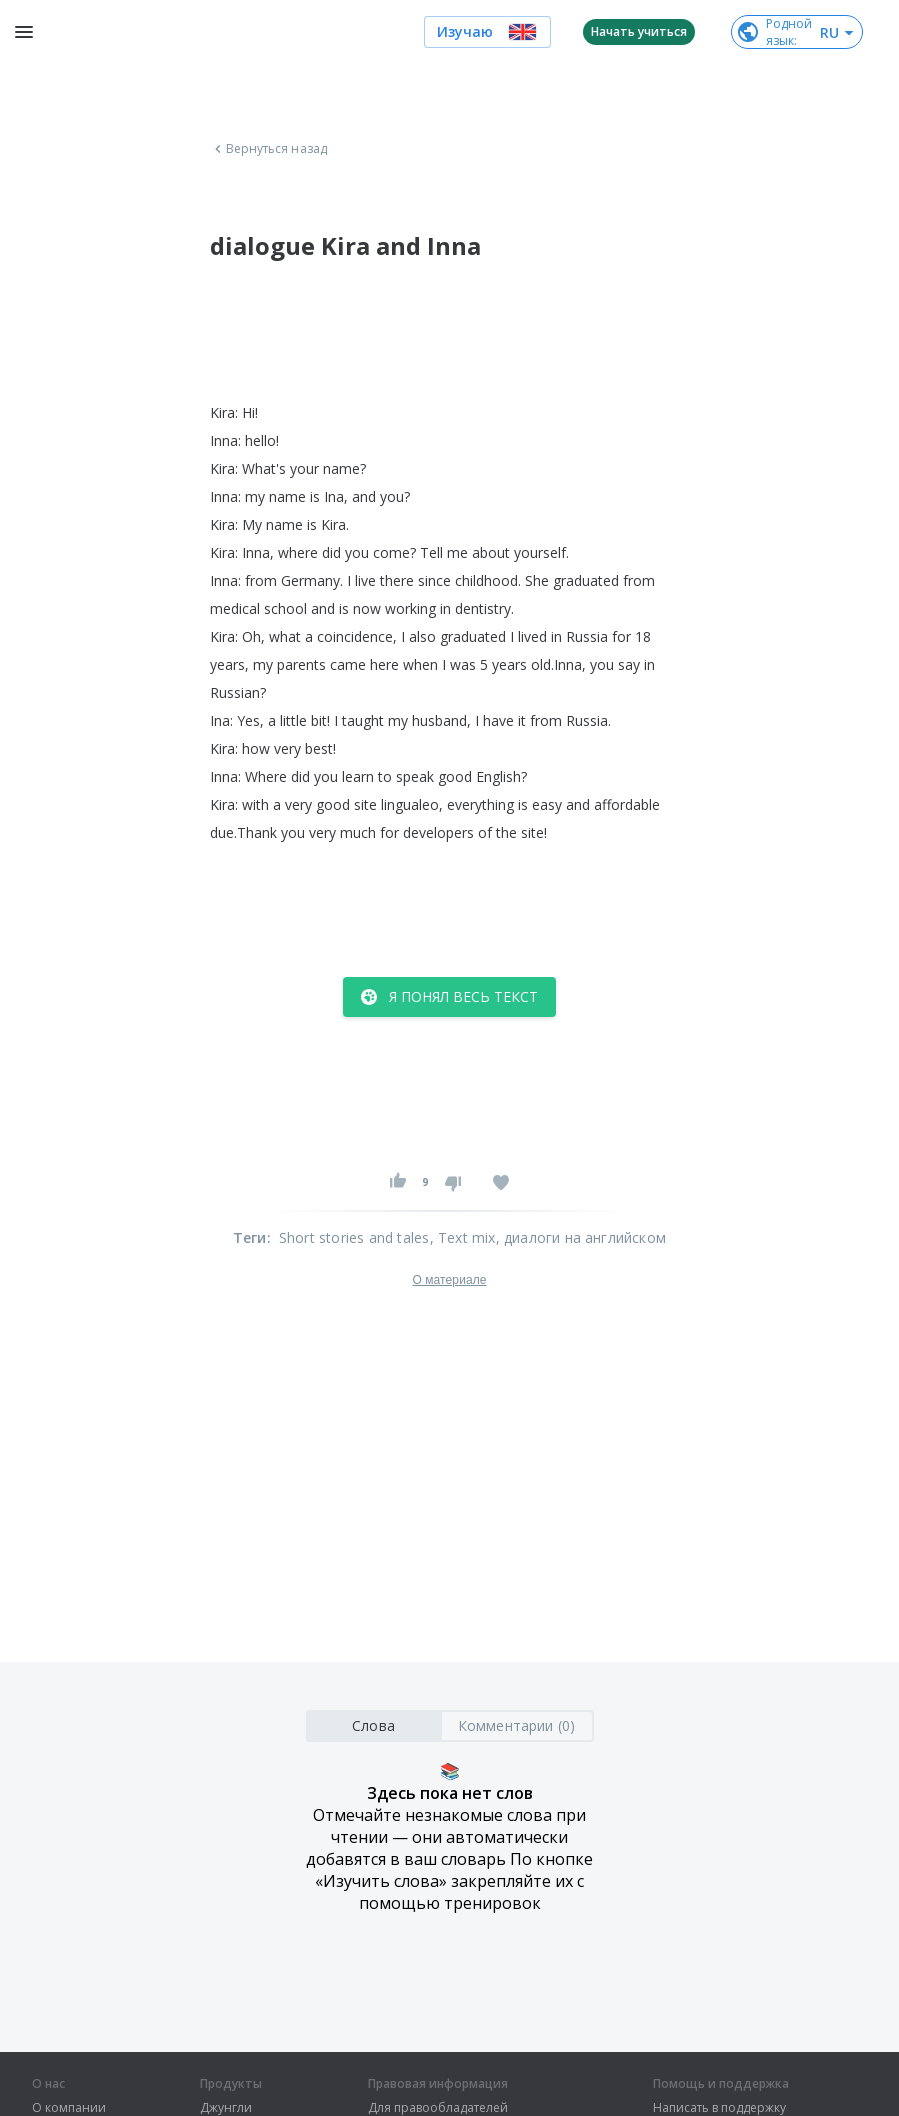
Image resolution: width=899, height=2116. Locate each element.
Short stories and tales (354, 1237)
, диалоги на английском (581, 1237)
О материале (449, 1280)
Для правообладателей (438, 2108)
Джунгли (226, 2108)
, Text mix (463, 1237)
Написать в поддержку (719, 2108)
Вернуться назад (269, 149)
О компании (69, 2108)
